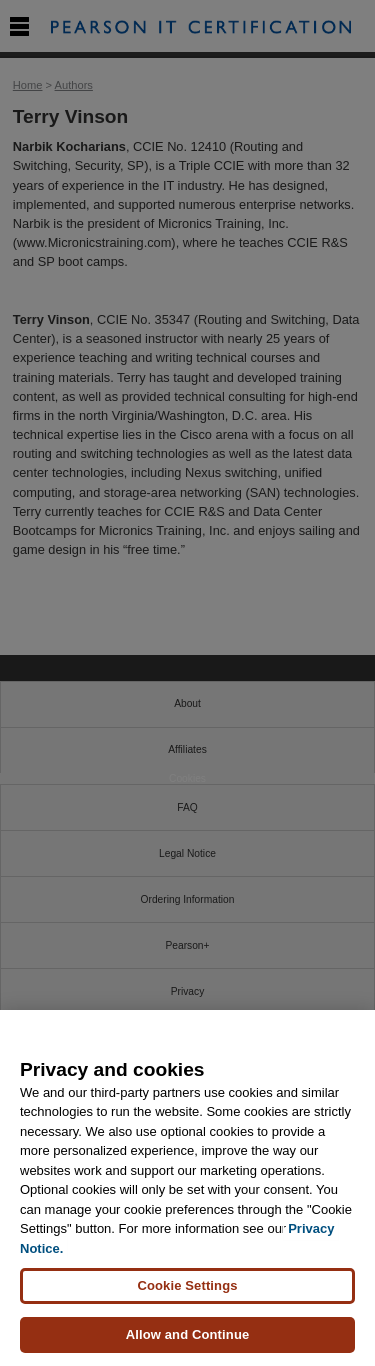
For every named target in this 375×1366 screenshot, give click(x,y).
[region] (187, 1188)
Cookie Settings (187, 1285)
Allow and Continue (188, 1334)
